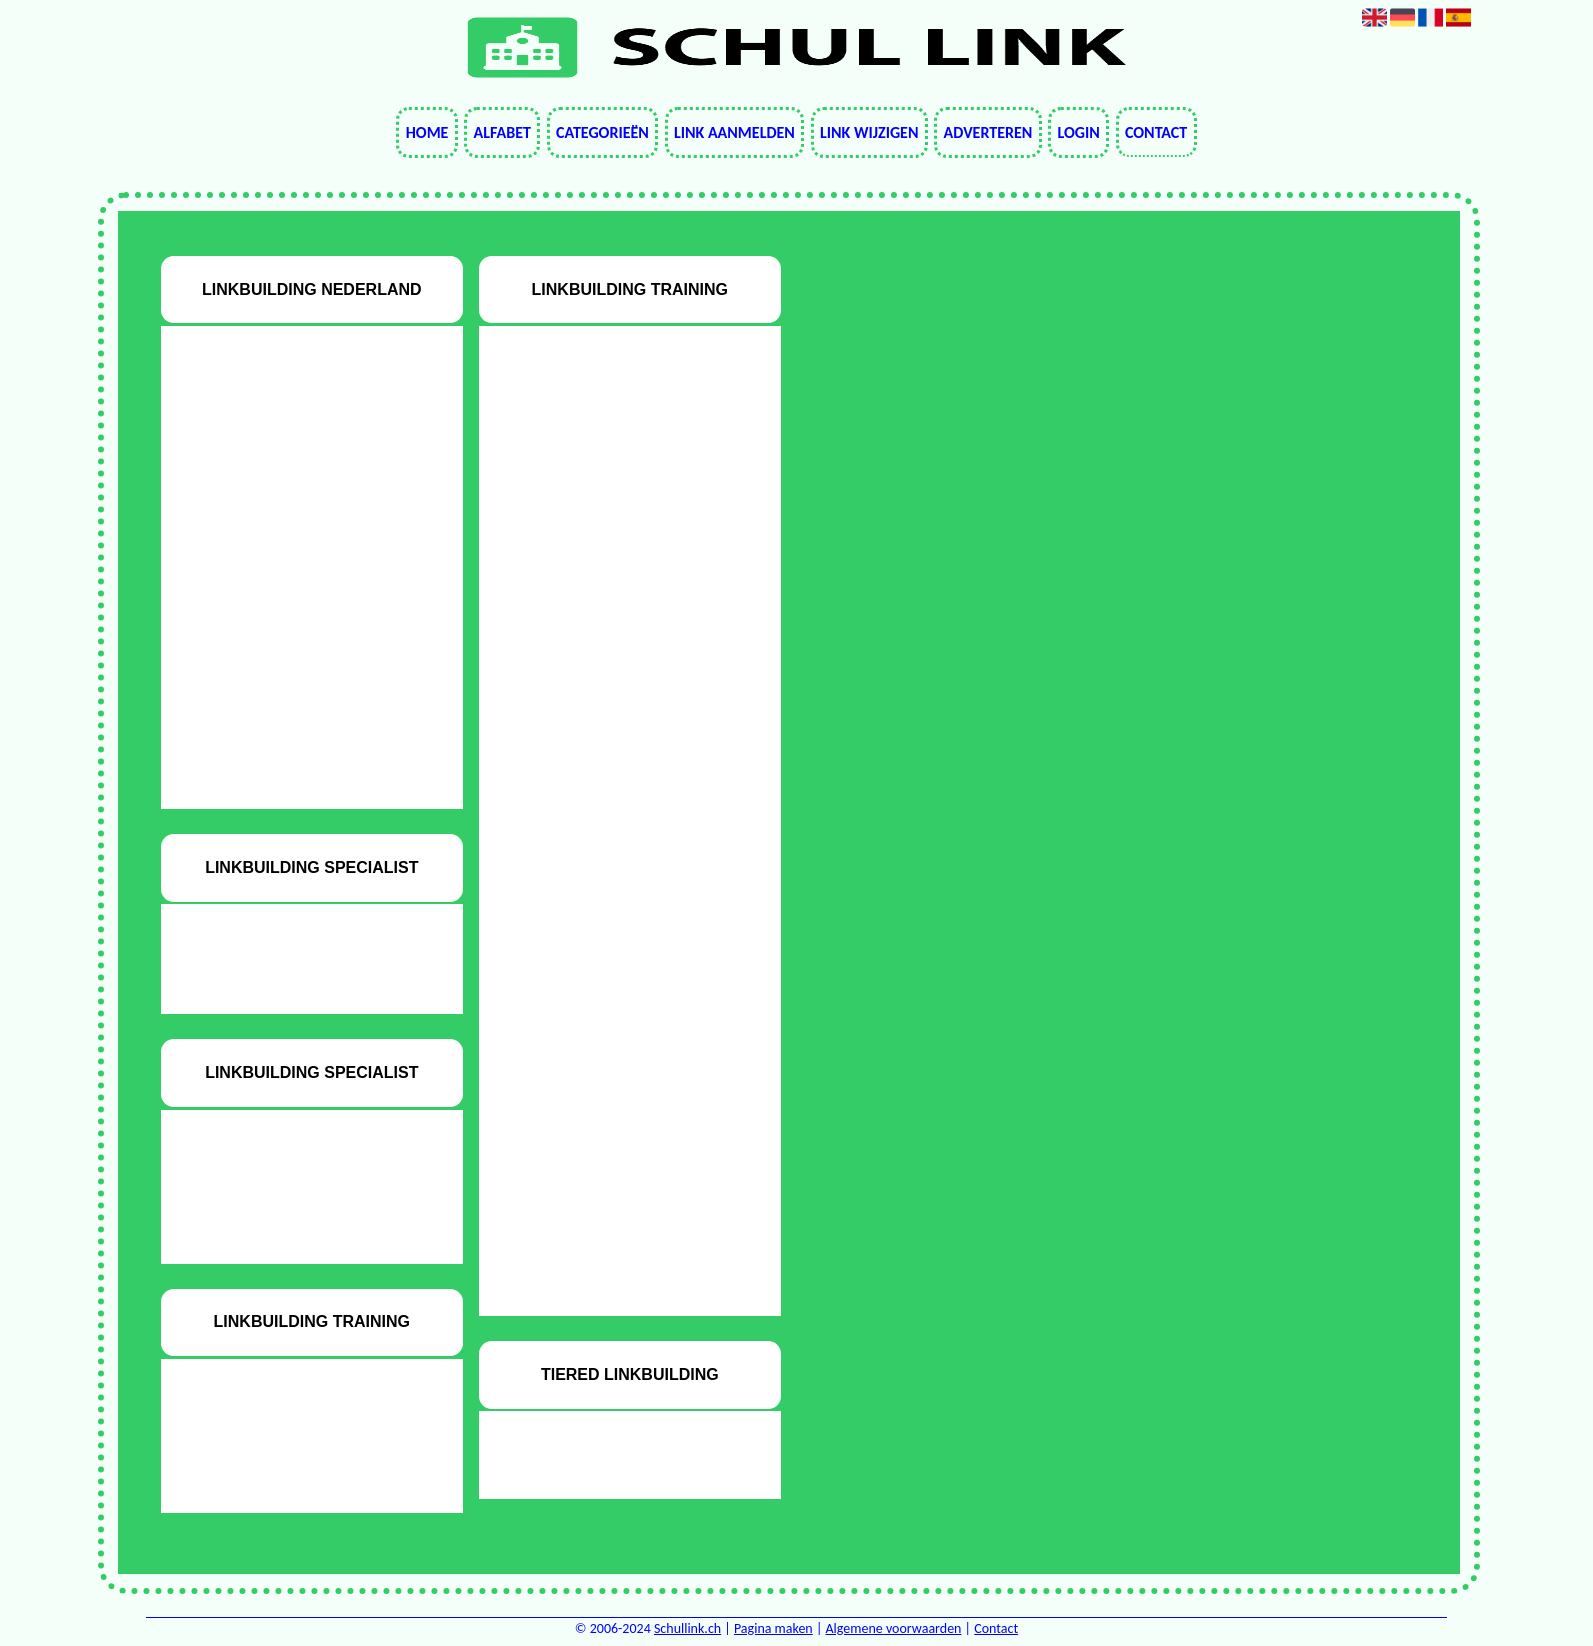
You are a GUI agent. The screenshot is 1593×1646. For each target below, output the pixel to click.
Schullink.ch (687, 1628)
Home (427, 132)
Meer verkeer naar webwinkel (298, 525)
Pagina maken (773, 1628)
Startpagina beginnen (297, 649)
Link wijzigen (869, 132)
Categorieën (602, 132)
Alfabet (502, 132)
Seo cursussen (298, 566)
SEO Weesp (298, 608)
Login (1078, 132)
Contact (1156, 132)
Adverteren (988, 132)
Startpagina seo (298, 731)
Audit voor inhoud (297, 484)
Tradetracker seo (298, 772)
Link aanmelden (734, 132)
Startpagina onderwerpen (298, 690)
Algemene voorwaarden (894, 1628)
